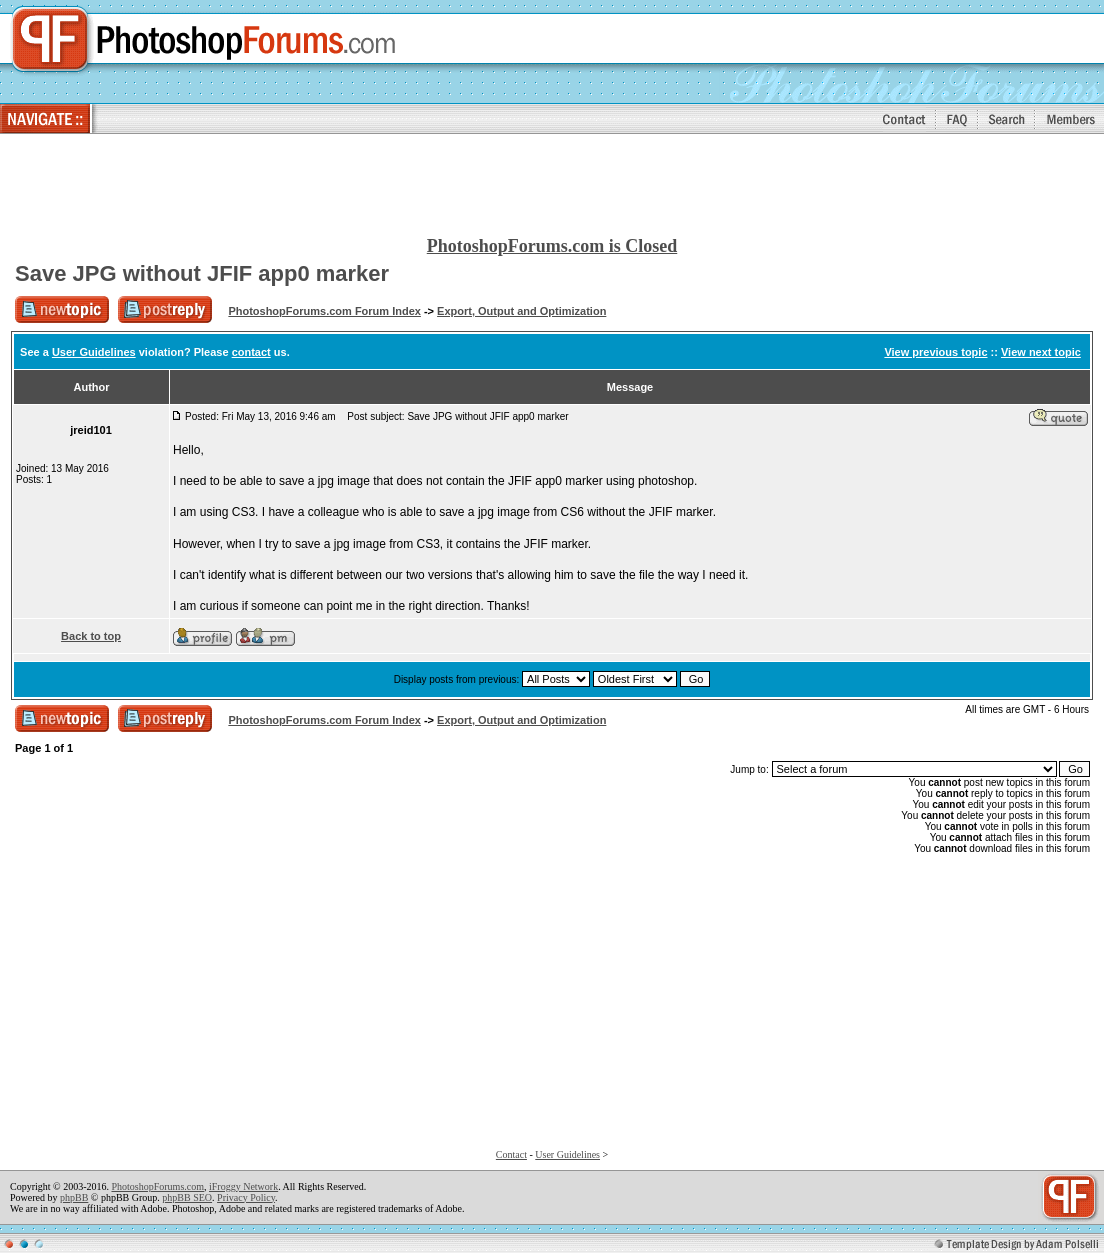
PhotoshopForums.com (157, 1186)
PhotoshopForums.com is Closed (552, 246)
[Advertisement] (552, 186)
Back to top (91, 636)
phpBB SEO (187, 1197)
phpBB (74, 1197)
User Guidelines (94, 352)
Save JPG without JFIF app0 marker (202, 273)
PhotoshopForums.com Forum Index (324, 311)
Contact (511, 1154)
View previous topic (935, 352)
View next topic (1041, 352)
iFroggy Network (243, 1186)
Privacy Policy (246, 1197)
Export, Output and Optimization (521, 311)
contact (251, 352)
